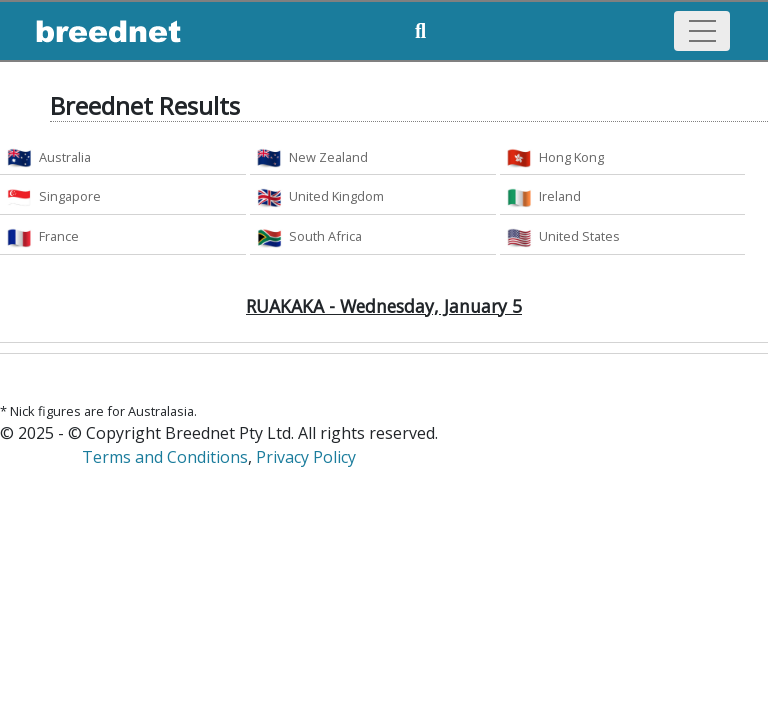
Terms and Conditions (165, 457)
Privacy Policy (306, 457)
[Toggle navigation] (702, 31)
